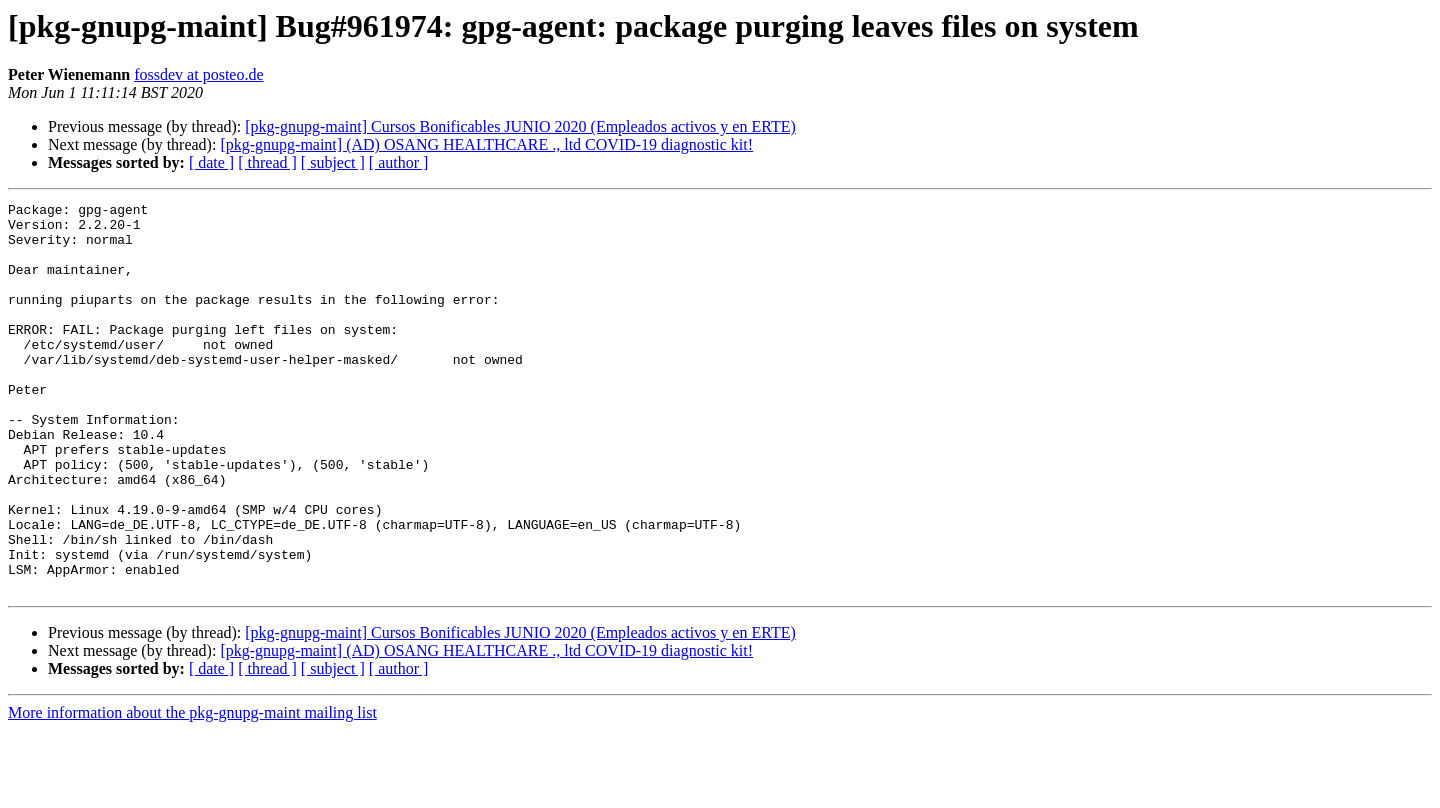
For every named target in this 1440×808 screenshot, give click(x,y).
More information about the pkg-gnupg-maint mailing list (192, 790)
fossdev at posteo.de (198, 74)
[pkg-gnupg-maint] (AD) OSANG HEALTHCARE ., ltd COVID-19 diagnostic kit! (486, 144)
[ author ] (399, 162)
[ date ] (211, 162)
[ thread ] (267, 162)
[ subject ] (333, 162)
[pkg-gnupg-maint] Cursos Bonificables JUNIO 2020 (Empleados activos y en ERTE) (520, 126)
